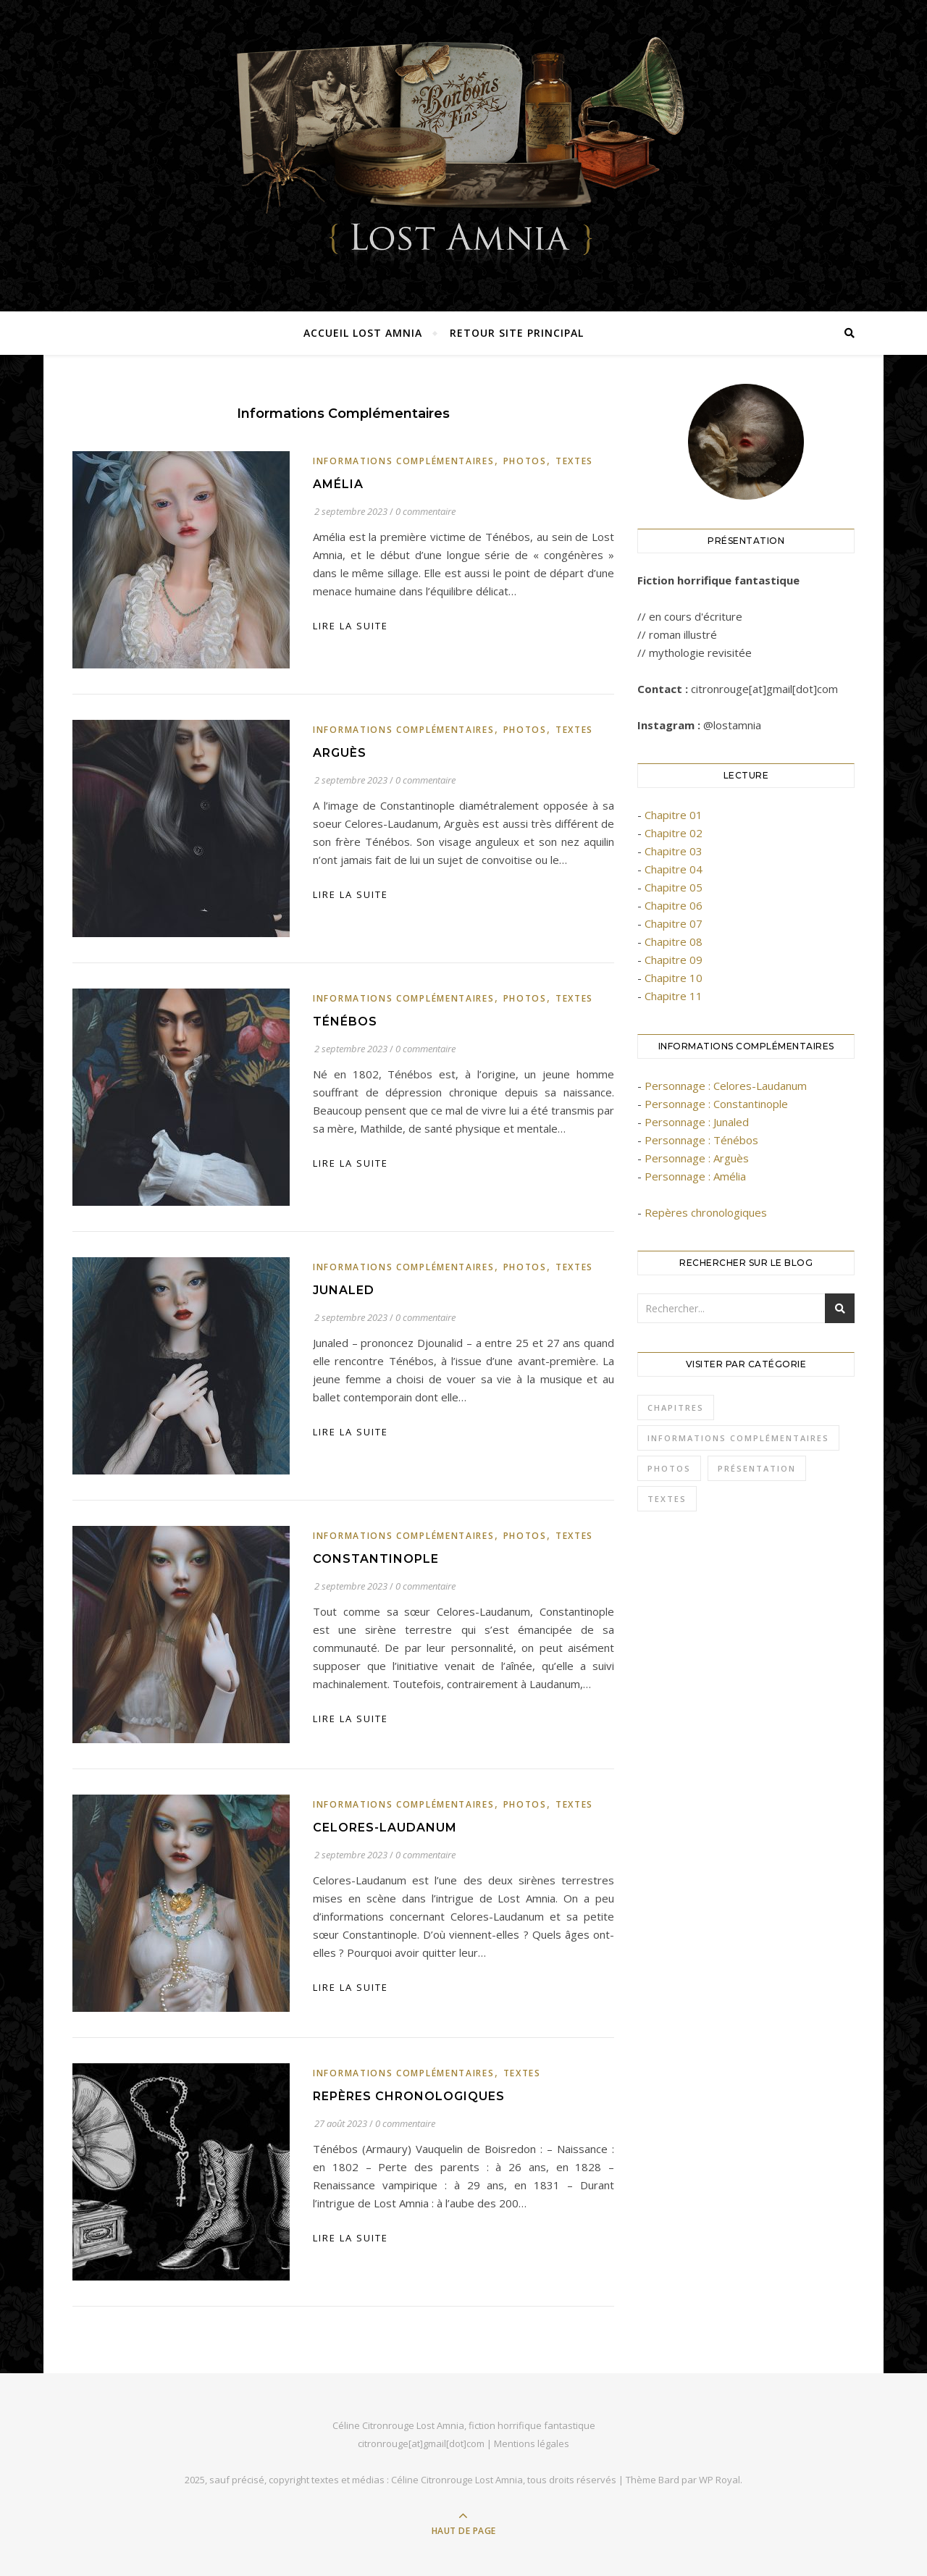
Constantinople (376, 1559)
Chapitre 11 (673, 996)
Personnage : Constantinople (716, 1103)
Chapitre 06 (673, 905)
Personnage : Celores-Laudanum (726, 1085)
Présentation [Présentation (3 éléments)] (757, 1468)
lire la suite (350, 625)
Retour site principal (517, 333)
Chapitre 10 (673, 977)
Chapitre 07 (673, 923)
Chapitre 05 (673, 887)
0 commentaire (425, 511)
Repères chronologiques (409, 2096)
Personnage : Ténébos (701, 1140)
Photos (525, 461)
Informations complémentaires (404, 461)
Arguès (339, 753)
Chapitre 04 (673, 869)
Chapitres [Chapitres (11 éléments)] (675, 1407)
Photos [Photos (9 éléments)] (669, 1468)
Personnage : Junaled (697, 1122)
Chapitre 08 (673, 941)
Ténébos (345, 1021)
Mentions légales (531, 2443)
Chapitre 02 (673, 833)
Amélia (338, 484)
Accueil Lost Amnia (362, 333)
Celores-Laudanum (385, 1827)
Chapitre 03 (673, 851)
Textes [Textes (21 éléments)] (667, 1498)
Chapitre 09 (673, 959)
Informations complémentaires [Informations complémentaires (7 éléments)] (738, 1437)
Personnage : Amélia (695, 1176)
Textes (574, 461)
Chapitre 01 (673, 814)
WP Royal (719, 2479)
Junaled (343, 1290)
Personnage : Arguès (697, 1158)
